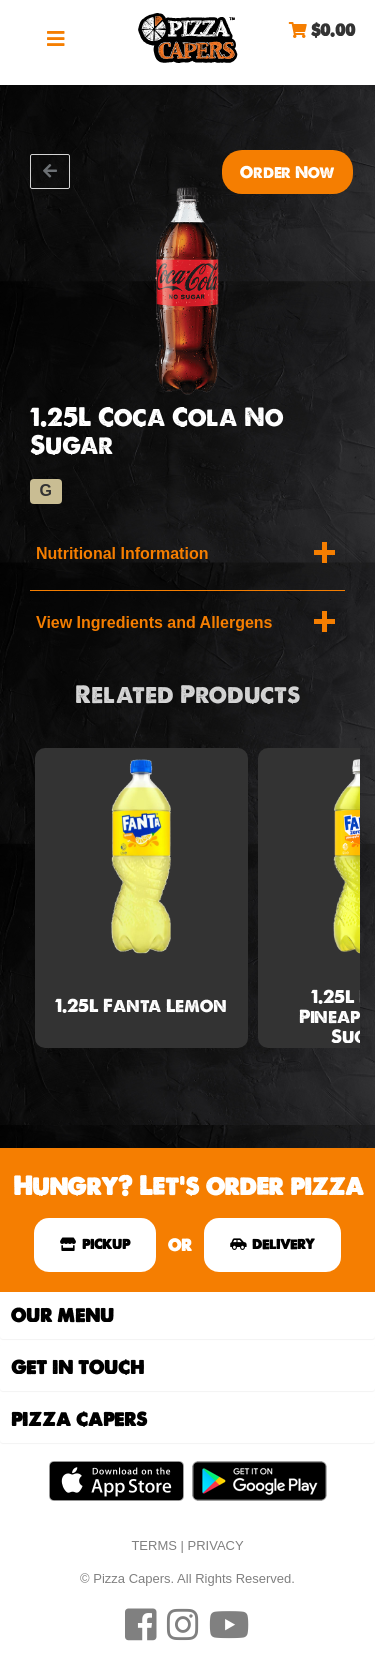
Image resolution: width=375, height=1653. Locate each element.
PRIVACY (216, 1545)
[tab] (187, 1315)
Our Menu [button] (62, 1315)
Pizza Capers (188, 37)
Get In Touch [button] (77, 1367)
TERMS (154, 1545)
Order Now (287, 172)
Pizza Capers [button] (79, 1419)
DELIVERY (272, 1244)
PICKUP (95, 1244)
